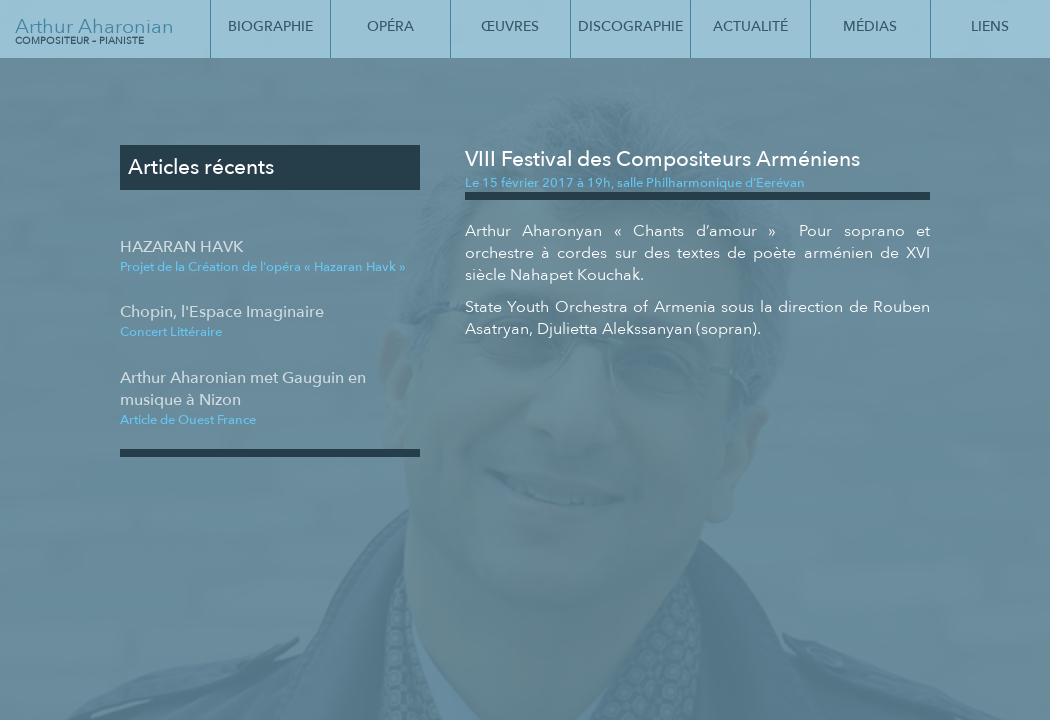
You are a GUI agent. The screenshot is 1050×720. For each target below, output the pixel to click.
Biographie (270, 26)
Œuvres (510, 26)
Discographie (630, 26)
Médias (870, 26)
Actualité (750, 26)
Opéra (390, 26)
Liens (990, 26)
